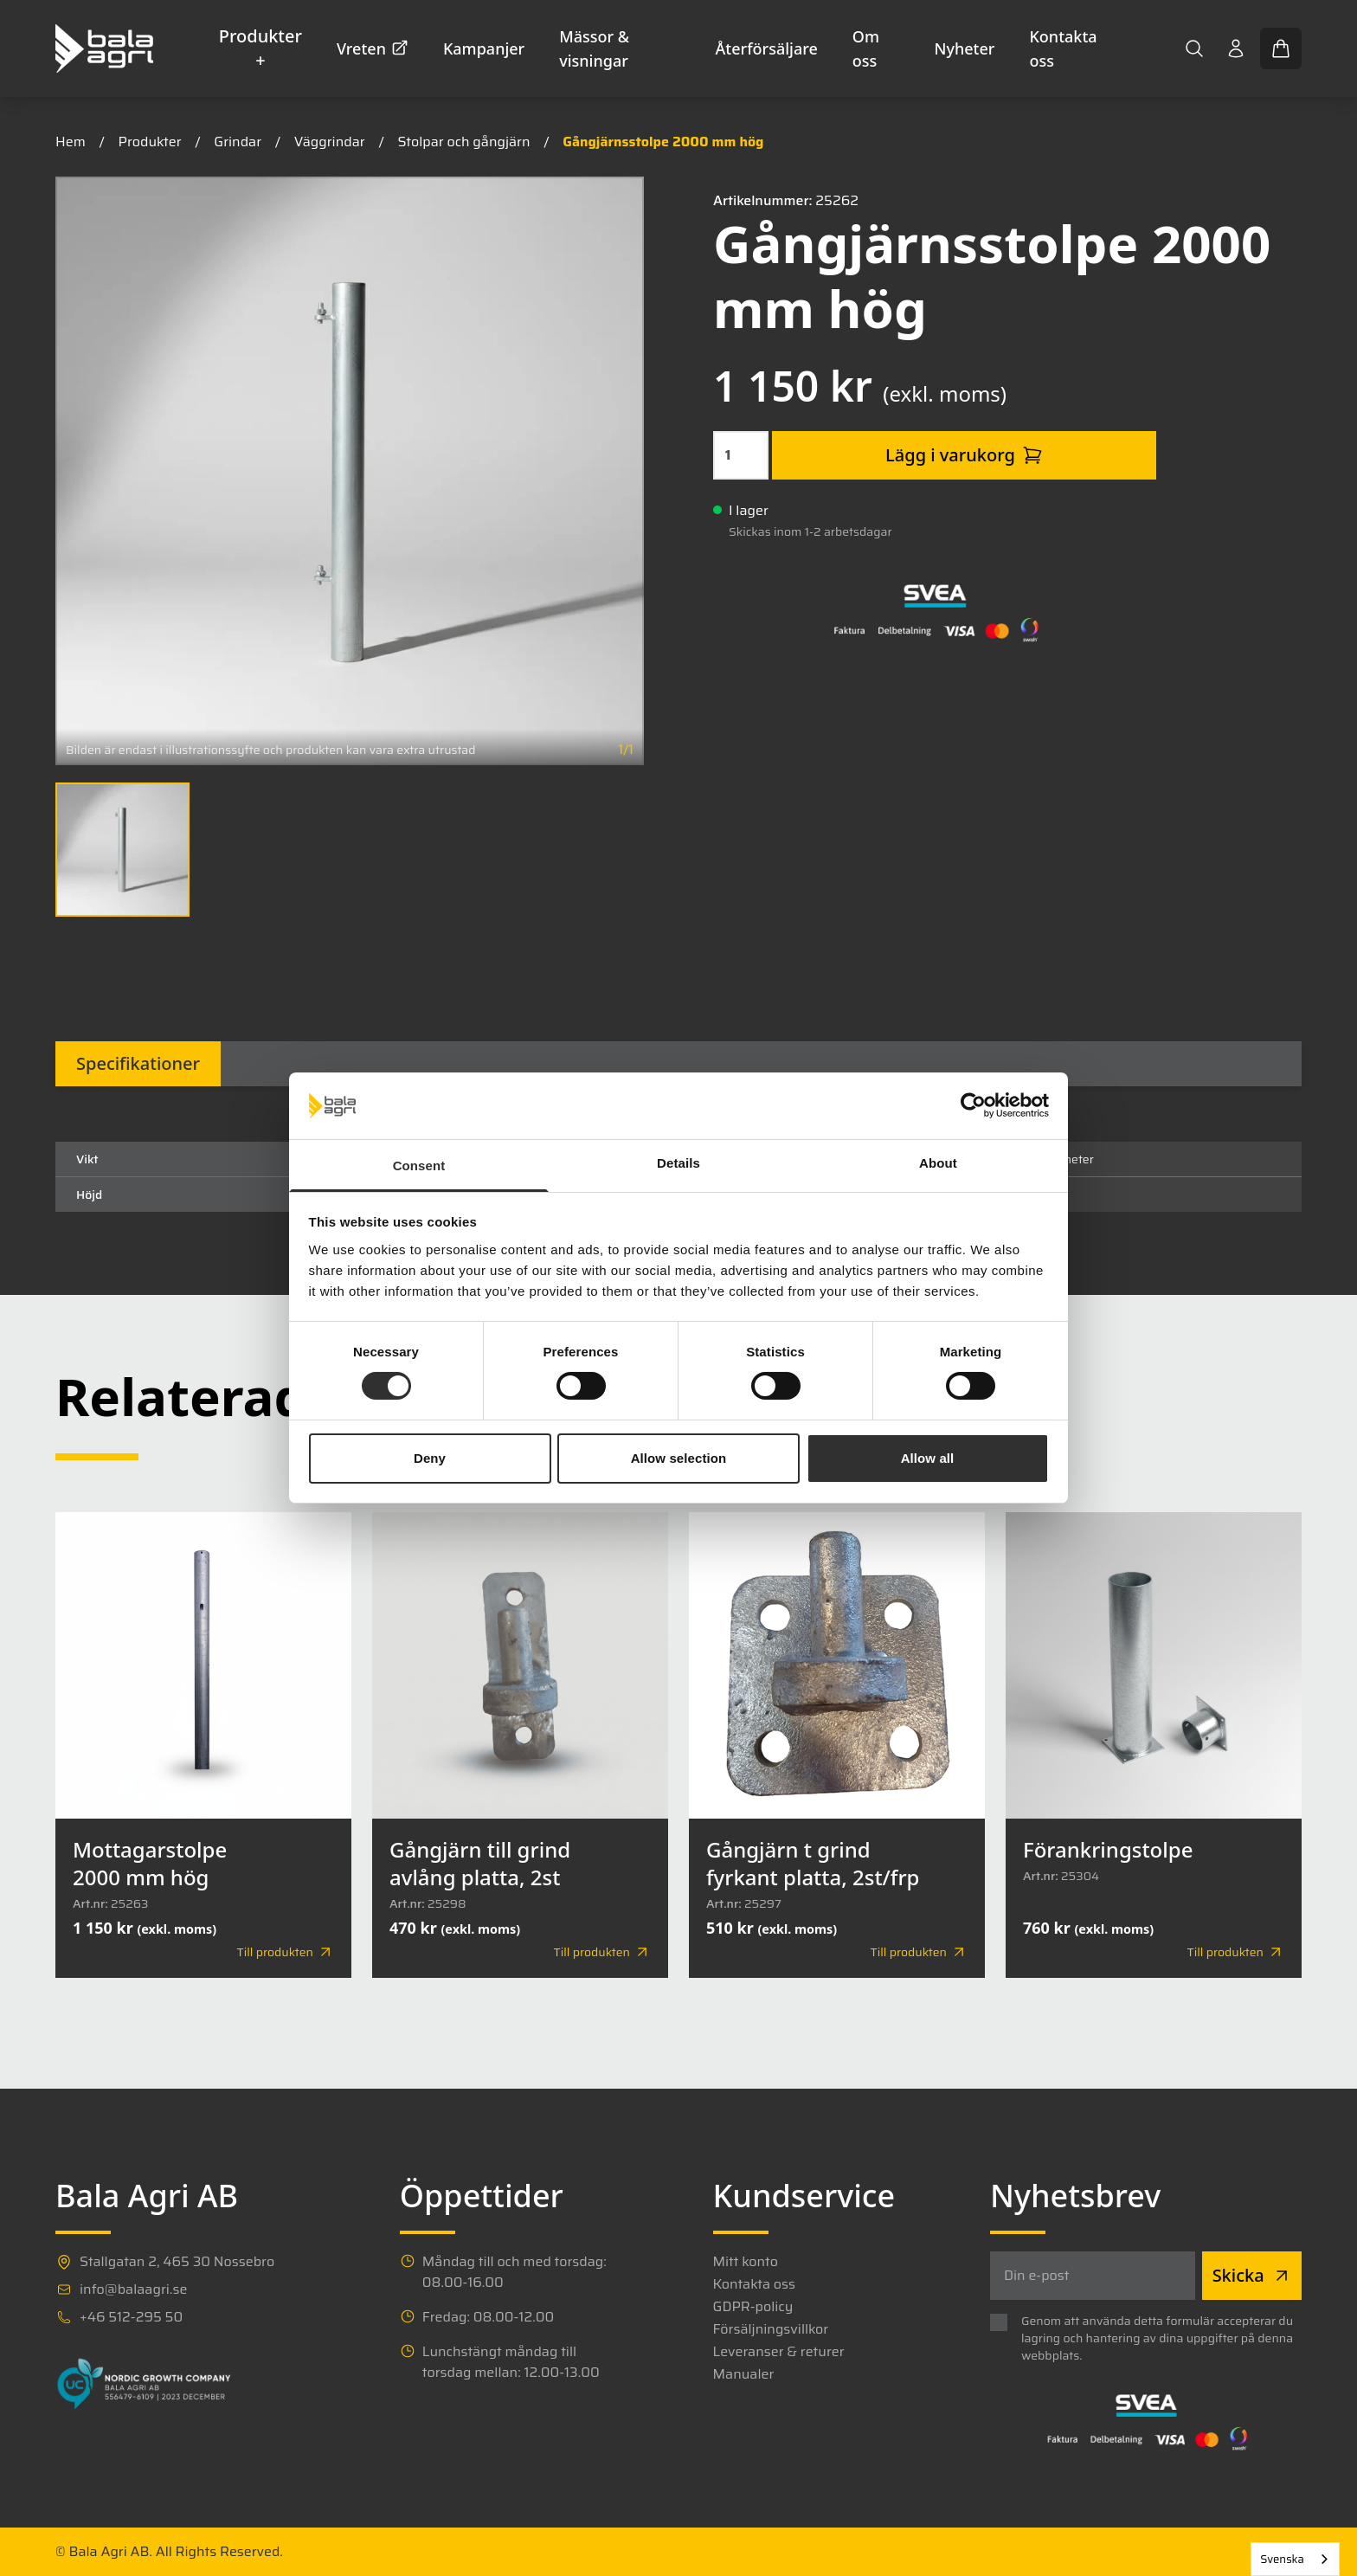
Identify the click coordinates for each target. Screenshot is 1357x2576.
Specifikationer (138, 1063)
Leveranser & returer (779, 2351)
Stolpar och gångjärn (463, 141)
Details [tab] (678, 1163)
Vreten (372, 48)
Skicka (1252, 2275)
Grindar (237, 141)
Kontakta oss (1063, 48)
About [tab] (938, 1163)
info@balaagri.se (133, 2289)
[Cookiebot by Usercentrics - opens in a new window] (973, 1105)
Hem (70, 141)
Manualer (744, 2374)
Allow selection (679, 1458)
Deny (430, 1458)
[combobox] (1295, 2559)
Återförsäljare (767, 48)
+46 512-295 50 (131, 2317)
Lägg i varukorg (964, 455)
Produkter (150, 141)
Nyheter (965, 48)
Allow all (928, 1458)
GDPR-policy (753, 2306)
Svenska (1282, 2559)
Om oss (865, 48)
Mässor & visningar (594, 48)
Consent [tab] (419, 1165)
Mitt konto (745, 2261)
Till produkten (285, 1952)
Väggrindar (329, 141)
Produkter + (260, 48)
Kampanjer (483, 48)
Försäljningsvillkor (771, 2329)
